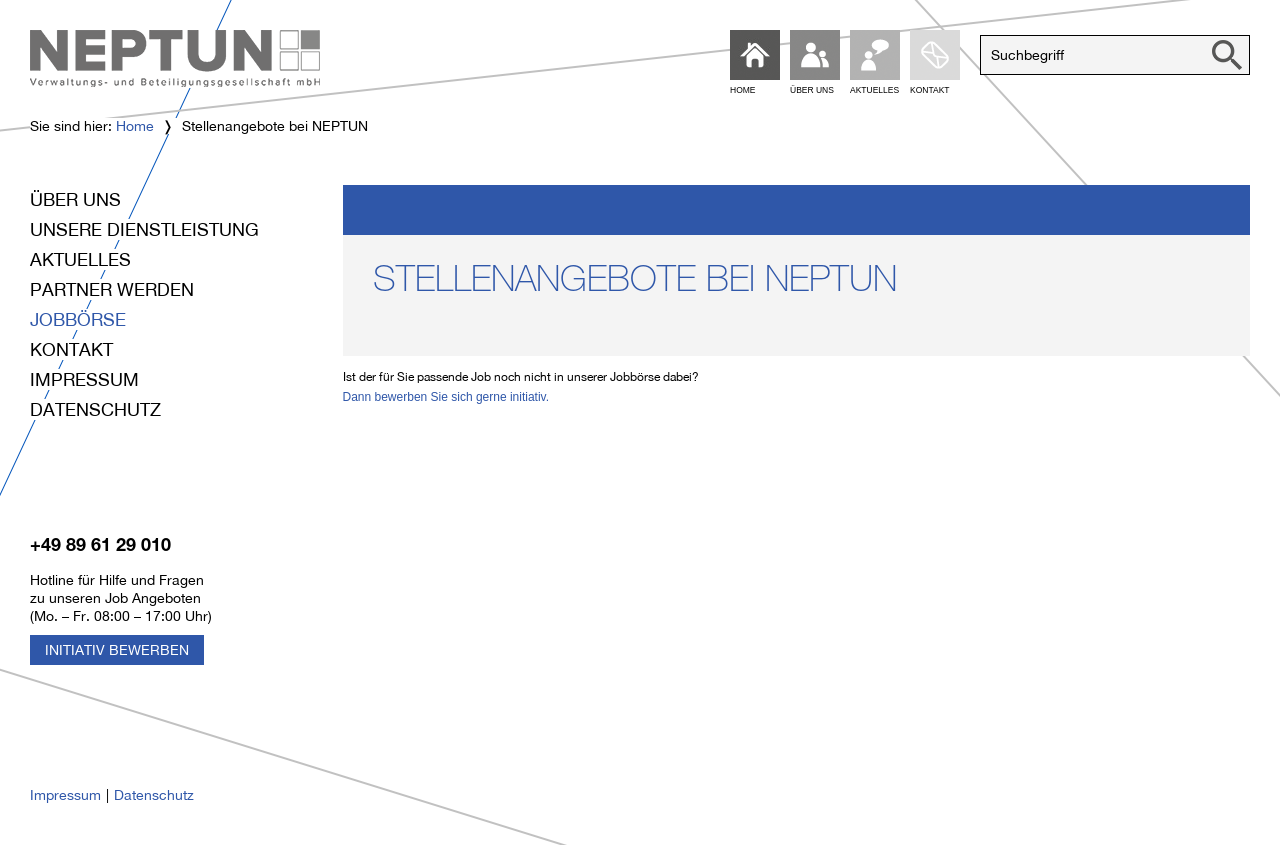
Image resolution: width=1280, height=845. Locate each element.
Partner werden (112, 289)
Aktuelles (80, 259)
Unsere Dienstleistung (144, 229)
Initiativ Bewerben (117, 650)
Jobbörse (78, 319)
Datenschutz (95, 409)
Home (135, 126)
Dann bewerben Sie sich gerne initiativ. (446, 397)
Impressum (84, 379)
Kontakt (71, 349)
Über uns (75, 199)
